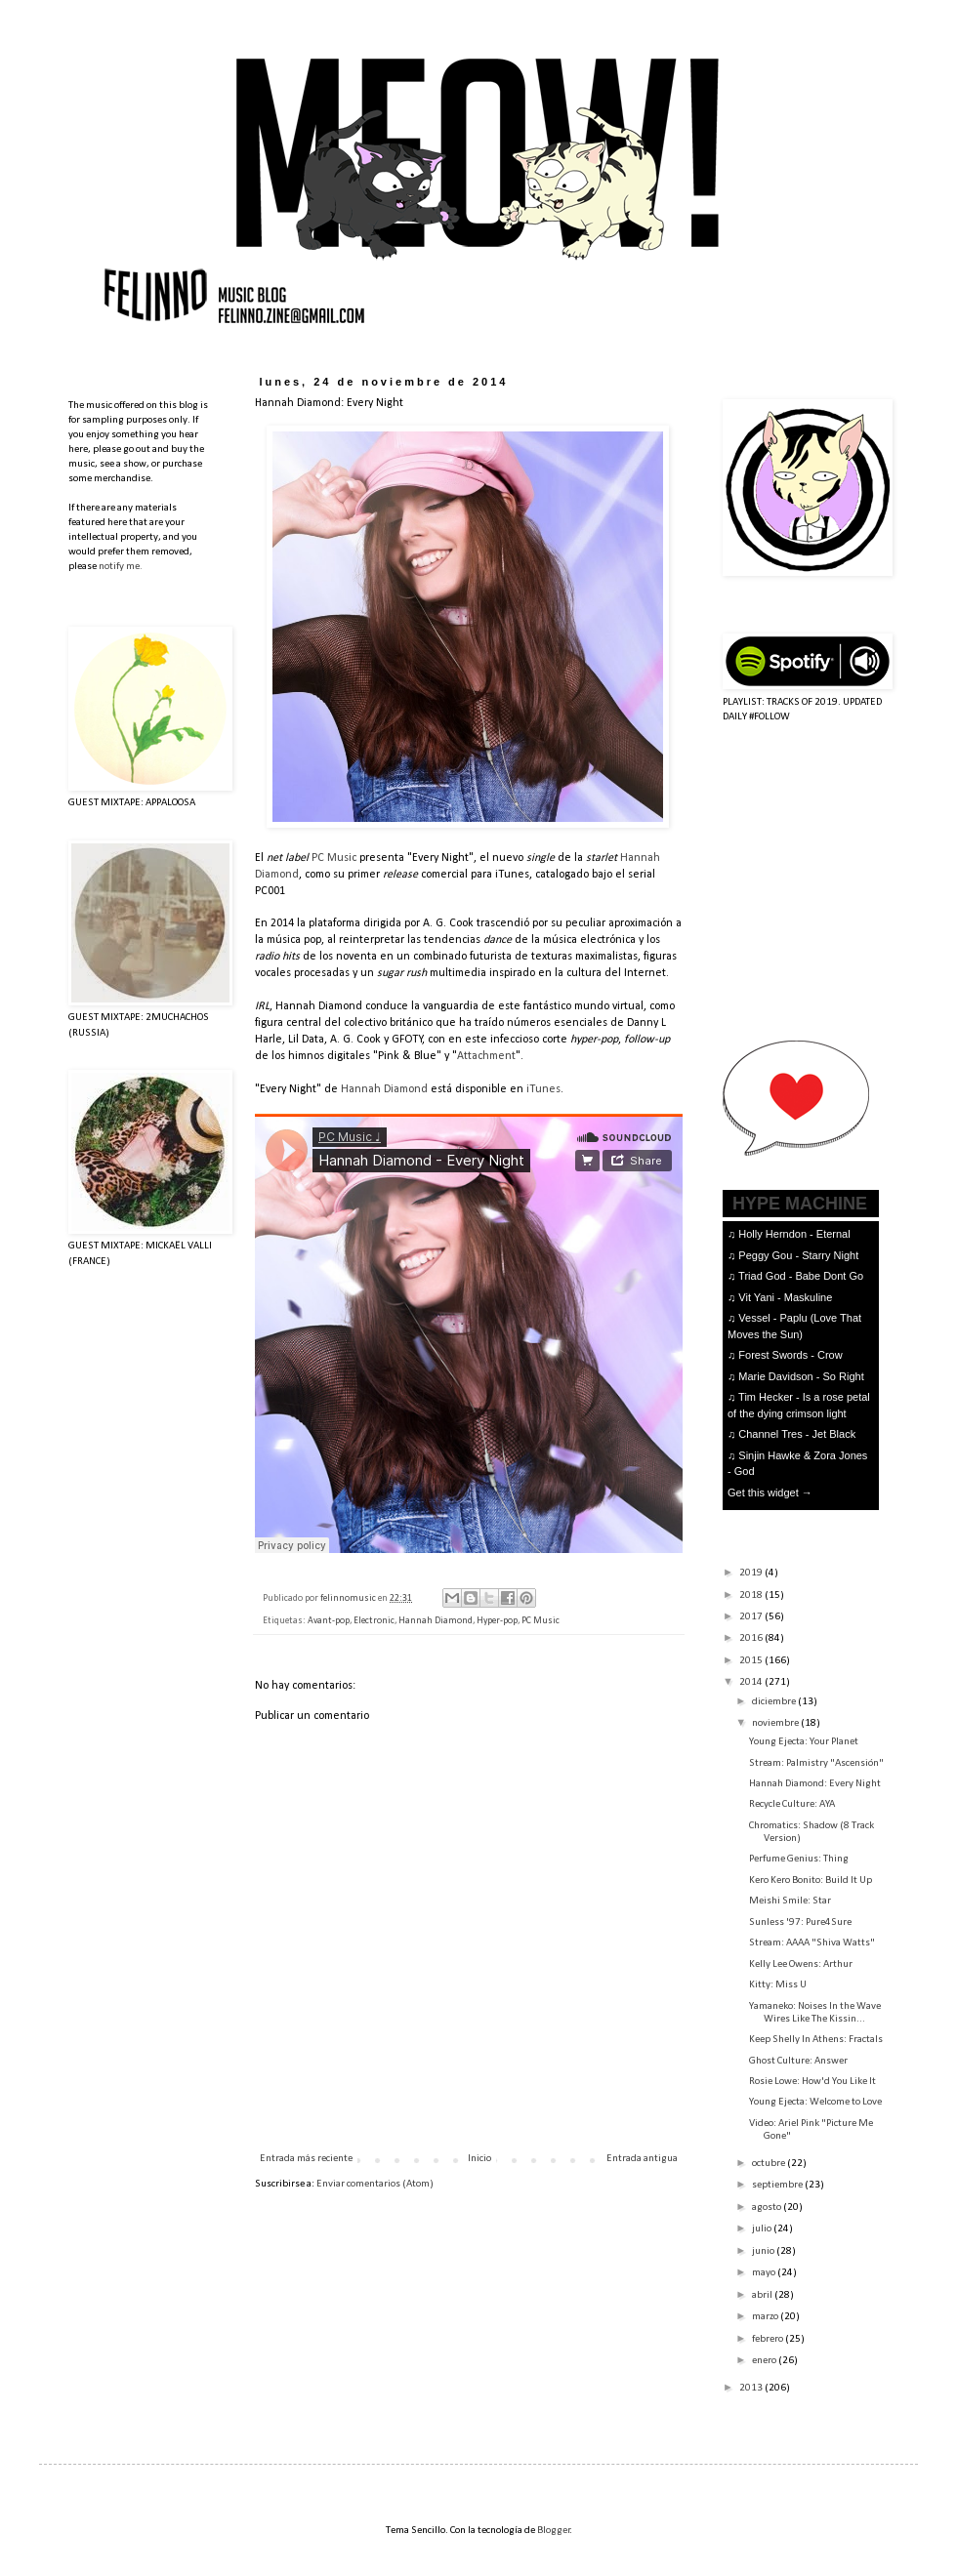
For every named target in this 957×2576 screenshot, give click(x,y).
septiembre (778, 2185)
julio (762, 2229)
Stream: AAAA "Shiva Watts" (812, 1943)
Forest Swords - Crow (790, 1355)
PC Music (334, 858)
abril (763, 2295)
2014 (752, 1682)
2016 (752, 1638)
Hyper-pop (497, 1620)
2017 (752, 1617)
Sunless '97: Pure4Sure (800, 1922)
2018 (752, 1595)
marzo (766, 2316)
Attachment (486, 1056)
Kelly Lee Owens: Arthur (801, 1964)
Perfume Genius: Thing (799, 1859)
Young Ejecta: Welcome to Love (815, 2102)
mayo (764, 2273)
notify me (119, 566)
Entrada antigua (642, 2158)
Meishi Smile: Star (790, 1901)
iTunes (543, 1089)
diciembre (775, 1702)
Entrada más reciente (306, 2158)
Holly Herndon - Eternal (794, 1234)
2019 (752, 1573)
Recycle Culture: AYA (792, 1804)
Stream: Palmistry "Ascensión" (816, 1763)
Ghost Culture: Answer (798, 2061)
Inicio (479, 2158)
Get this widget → (770, 1492)
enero (765, 2360)
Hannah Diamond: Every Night (815, 1784)
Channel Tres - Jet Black (796, 1434)
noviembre (776, 1723)
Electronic (374, 1620)
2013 (752, 2388)
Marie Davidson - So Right (800, 1376)
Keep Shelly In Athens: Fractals (816, 2039)
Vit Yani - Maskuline (785, 1297)
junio (764, 2251)
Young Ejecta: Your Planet (803, 1742)
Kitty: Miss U (778, 1985)
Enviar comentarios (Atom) (375, 2184)
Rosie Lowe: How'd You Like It (812, 2081)
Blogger (553, 2530)
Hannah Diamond (384, 1089)
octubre (769, 2163)
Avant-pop (329, 1620)
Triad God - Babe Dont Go (800, 1276)
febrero (768, 2339)
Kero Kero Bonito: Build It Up (810, 1880)
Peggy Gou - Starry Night (798, 1255)
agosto (767, 2207)
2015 (752, 1661)
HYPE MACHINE (799, 1203)
